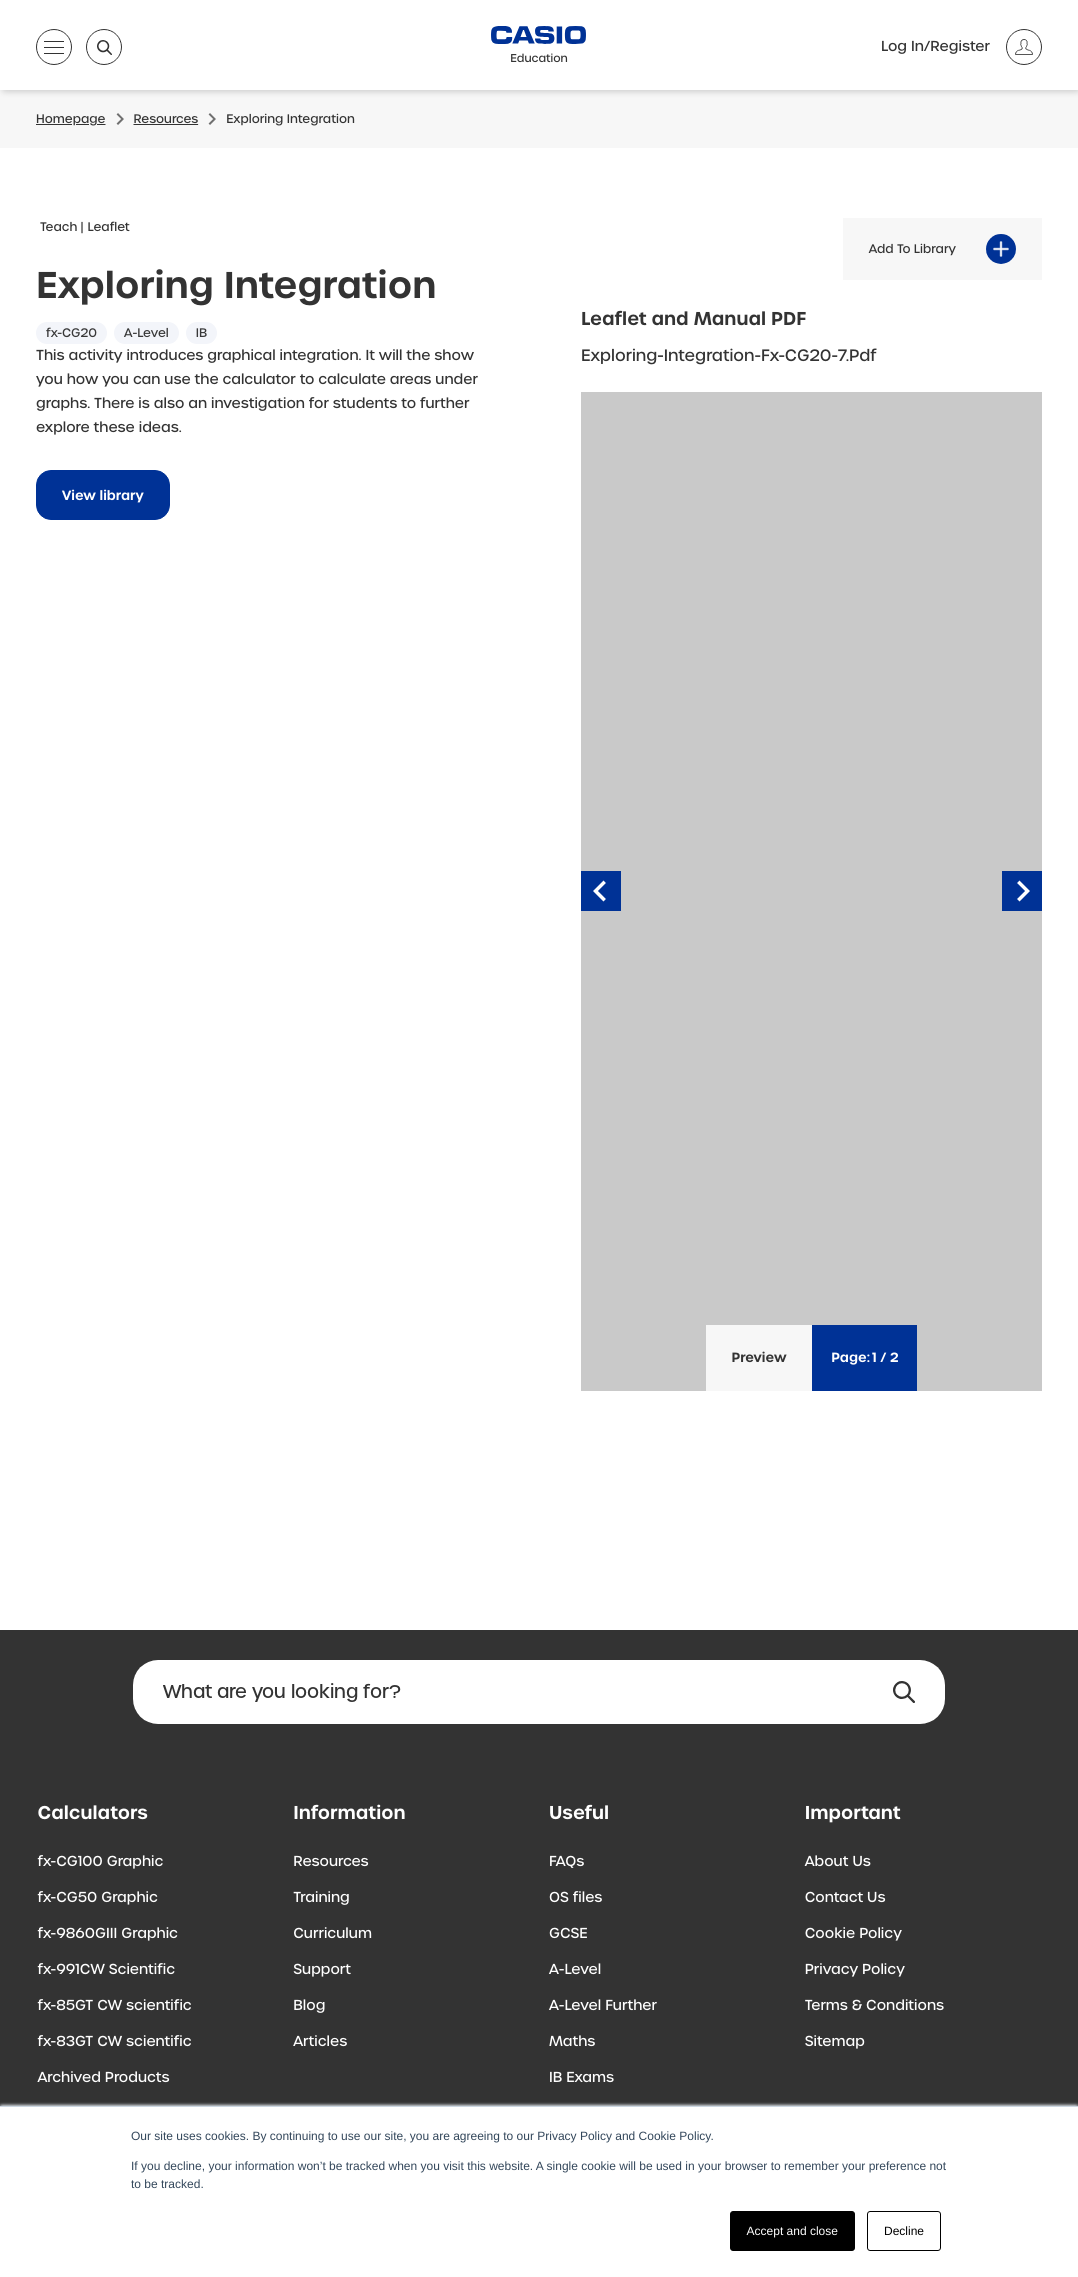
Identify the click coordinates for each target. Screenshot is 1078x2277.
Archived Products (104, 2078)
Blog (309, 2006)
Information (349, 1813)
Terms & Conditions (874, 2006)
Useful (579, 1813)
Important (853, 1813)
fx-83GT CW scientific (115, 2042)
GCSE (568, 1934)
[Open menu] (54, 51)
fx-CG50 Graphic (98, 1898)
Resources (330, 1862)
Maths (572, 2042)
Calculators (93, 1813)
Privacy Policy (855, 1970)
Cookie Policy (853, 1934)
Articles (320, 2042)
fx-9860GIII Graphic (108, 1934)
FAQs (566, 1862)
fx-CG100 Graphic (101, 1862)
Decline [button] (904, 2231)
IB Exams (581, 2078)
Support (322, 1970)
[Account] (961, 47)
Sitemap (835, 2042)
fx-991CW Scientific (107, 1970)
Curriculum (332, 1934)
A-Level (575, 1970)
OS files (575, 1898)
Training (321, 1898)
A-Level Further (603, 2006)
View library (103, 495)
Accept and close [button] (792, 2231)
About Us (838, 1862)
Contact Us (845, 1898)
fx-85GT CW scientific (115, 2006)
